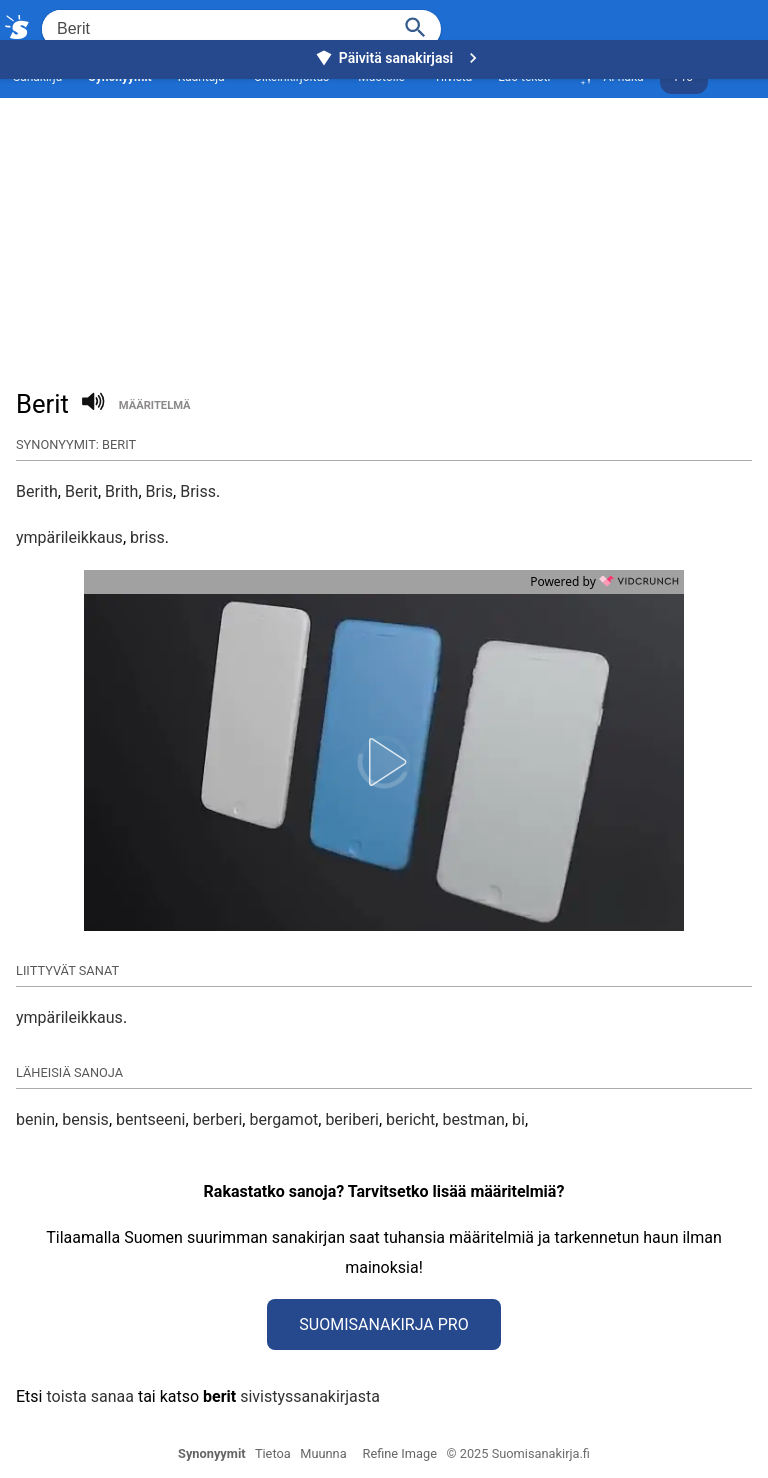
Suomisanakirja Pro (383, 1324)
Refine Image (400, 1453)
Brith (121, 491)
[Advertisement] (384, 216)
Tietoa (273, 1453)
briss (147, 537)
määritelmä (155, 405)
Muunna (323, 1453)
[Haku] (416, 25)
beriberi (352, 1119)
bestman (473, 1119)
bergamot (283, 1119)
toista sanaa (89, 1396)
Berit (81, 491)
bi (518, 1119)
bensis (85, 1119)
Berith (37, 491)
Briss (198, 491)
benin (35, 1119)
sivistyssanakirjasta (310, 1396)
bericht (410, 1119)
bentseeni (151, 1119)
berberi (218, 1119)
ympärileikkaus (69, 537)
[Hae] (214, 29)
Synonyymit (212, 1453)
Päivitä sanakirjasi (399, 58)
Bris (160, 491)
